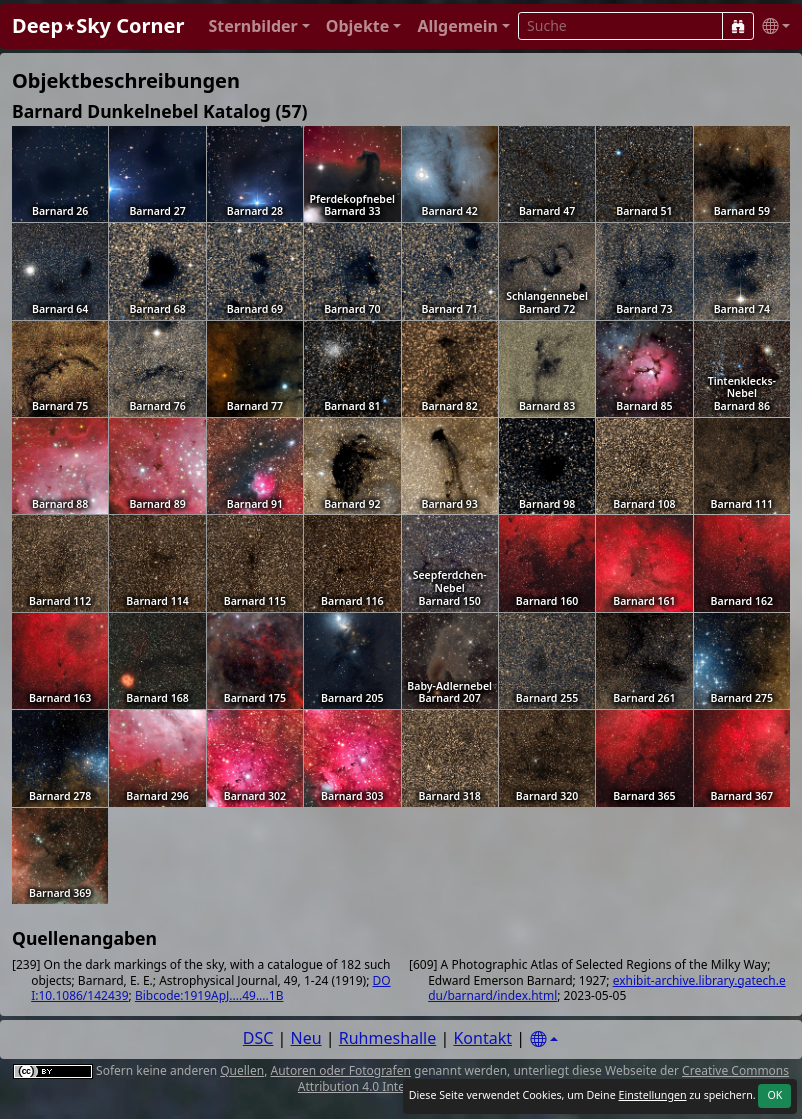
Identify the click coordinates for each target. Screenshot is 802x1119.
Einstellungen (652, 1095)
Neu (306, 1038)
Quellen (242, 1070)
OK (774, 1095)
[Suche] (738, 26)
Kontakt (482, 1038)
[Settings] (544, 1039)
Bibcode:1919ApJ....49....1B (209, 995)
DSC (258, 1038)
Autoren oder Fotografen (341, 1070)
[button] (258, 26)
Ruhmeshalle (388, 1038)
